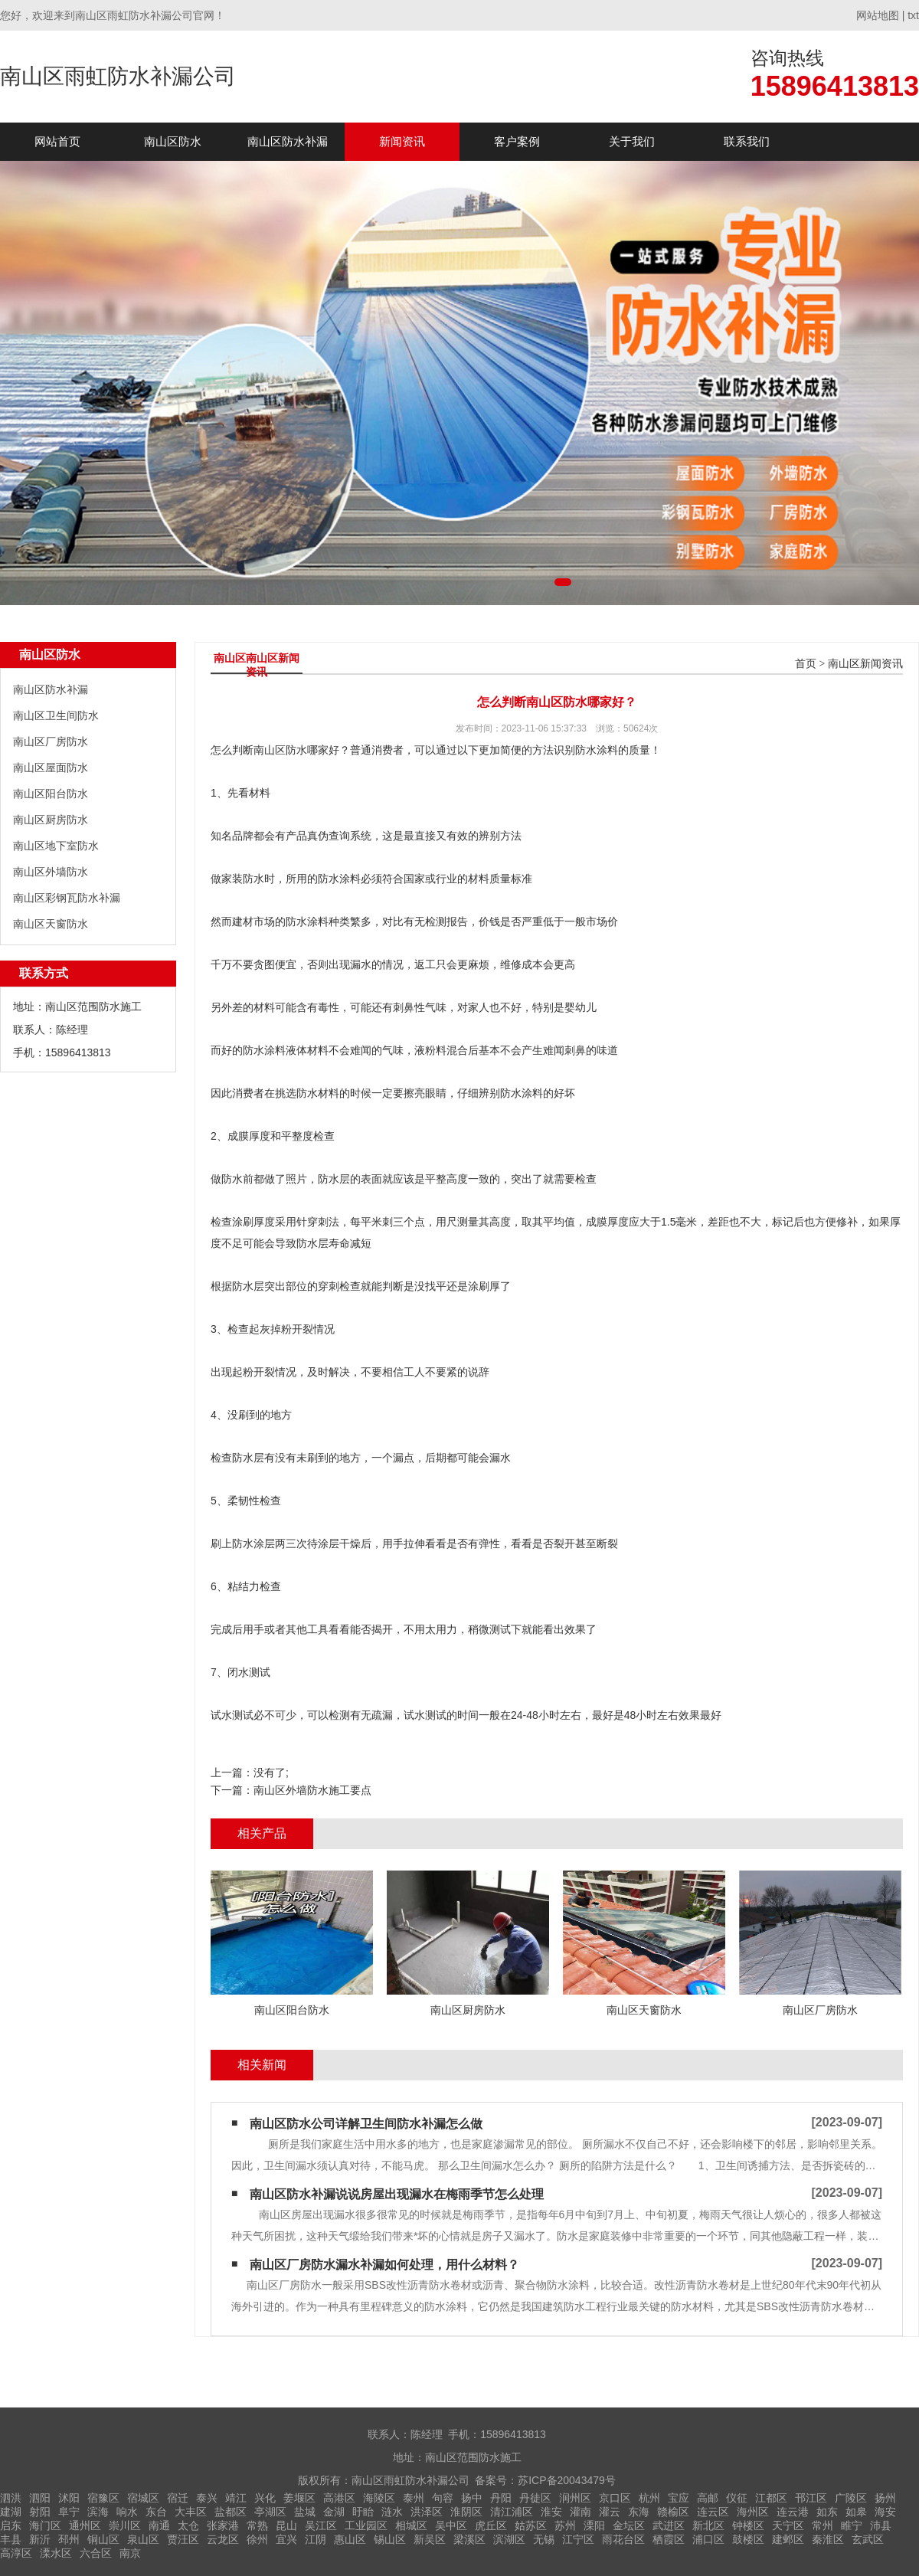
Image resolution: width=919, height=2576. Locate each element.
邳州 (69, 2539)
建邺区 (788, 2539)
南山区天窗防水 (50, 924)
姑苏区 (531, 2525)
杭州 (649, 2498)
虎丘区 (491, 2525)
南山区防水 (172, 141)
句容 (442, 2498)
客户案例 (517, 141)
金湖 (334, 2512)
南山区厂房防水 (50, 741)
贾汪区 (183, 2539)
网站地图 (877, 15)
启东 (10, 2525)
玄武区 (868, 2539)
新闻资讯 (402, 141)
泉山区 (143, 2539)
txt (913, 15)
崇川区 (125, 2525)
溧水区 (56, 2553)
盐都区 (230, 2512)
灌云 (609, 2512)
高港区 (339, 2498)
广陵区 (851, 2498)
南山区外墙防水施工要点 (312, 1790)
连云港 (793, 2512)
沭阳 (69, 2498)
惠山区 (350, 2539)
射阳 (40, 2512)
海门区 (45, 2525)
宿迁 (177, 2498)
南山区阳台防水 (50, 793)
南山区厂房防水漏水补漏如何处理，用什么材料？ (384, 2264)
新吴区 (430, 2539)
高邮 (707, 2498)
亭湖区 (270, 2512)
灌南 (580, 2512)
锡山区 (390, 2539)
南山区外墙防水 (50, 872)
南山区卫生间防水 (56, 715)
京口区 (615, 2498)
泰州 (413, 2498)
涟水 (392, 2512)
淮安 (551, 2512)
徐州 (257, 2539)
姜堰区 (299, 2498)
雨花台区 (623, 2539)
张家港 (223, 2525)
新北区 (708, 2525)
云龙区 (223, 2539)
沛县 (880, 2525)
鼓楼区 (748, 2539)
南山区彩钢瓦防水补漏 (66, 898)
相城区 (411, 2525)
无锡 (543, 2539)
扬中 (471, 2498)
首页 (805, 663)
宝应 (678, 2498)
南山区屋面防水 (50, 767)
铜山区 (103, 2539)
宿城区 (143, 2498)
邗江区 (811, 2498)
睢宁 (851, 2525)
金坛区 (629, 2525)
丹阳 (501, 2498)
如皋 (856, 2512)
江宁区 (578, 2539)
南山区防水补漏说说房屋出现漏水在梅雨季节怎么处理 (397, 2194)
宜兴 (286, 2539)
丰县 (10, 2539)
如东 (827, 2512)
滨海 (98, 2512)
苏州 (565, 2525)
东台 (156, 2512)
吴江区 (321, 2525)
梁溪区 (469, 2539)
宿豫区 (103, 2498)
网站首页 (57, 141)
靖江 (236, 2498)
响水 (127, 2512)
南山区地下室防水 (56, 846)
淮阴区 (466, 2512)
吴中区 (451, 2525)
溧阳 (594, 2525)
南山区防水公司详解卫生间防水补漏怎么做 (366, 2123)
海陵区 (379, 2498)
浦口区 (708, 2539)
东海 (638, 2512)
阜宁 (69, 2512)
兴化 (265, 2498)
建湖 (10, 2512)
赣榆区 (673, 2512)
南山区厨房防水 (50, 819)
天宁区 (788, 2525)
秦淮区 (828, 2539)
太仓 (188, 2525)
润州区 (575, 2498)
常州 (822, 2525)
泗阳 (40, 2498)
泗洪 (10, 2498)
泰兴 (206, 2498)
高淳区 (16, 2553)
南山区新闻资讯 (865, 663)
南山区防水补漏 (287, 141)
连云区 (713, 2512)
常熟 (257, 2525)
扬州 (885, 2498)
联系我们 (747, 141)
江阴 (315, 2539)
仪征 (736, 2498)
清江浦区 (511, 2512)
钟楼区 (748, 2525)
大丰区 (191, 2512)
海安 (885, 2512)
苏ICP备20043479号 (567, 2480)
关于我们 (632, 141)
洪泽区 (426, 2512)
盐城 (305, 2512)
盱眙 (363, 2512)
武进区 (668, 2525)
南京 (130, 2553)
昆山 (286, 2525)
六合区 (96, 2553)
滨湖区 (509, 2539)
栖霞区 (668, 2539)
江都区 (771, 2498)
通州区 (85, 2525)
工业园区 (366, 2525)
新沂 (40, 2539)
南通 (159, 2525)
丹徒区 (535, 2498)
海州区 (753, 2512)
